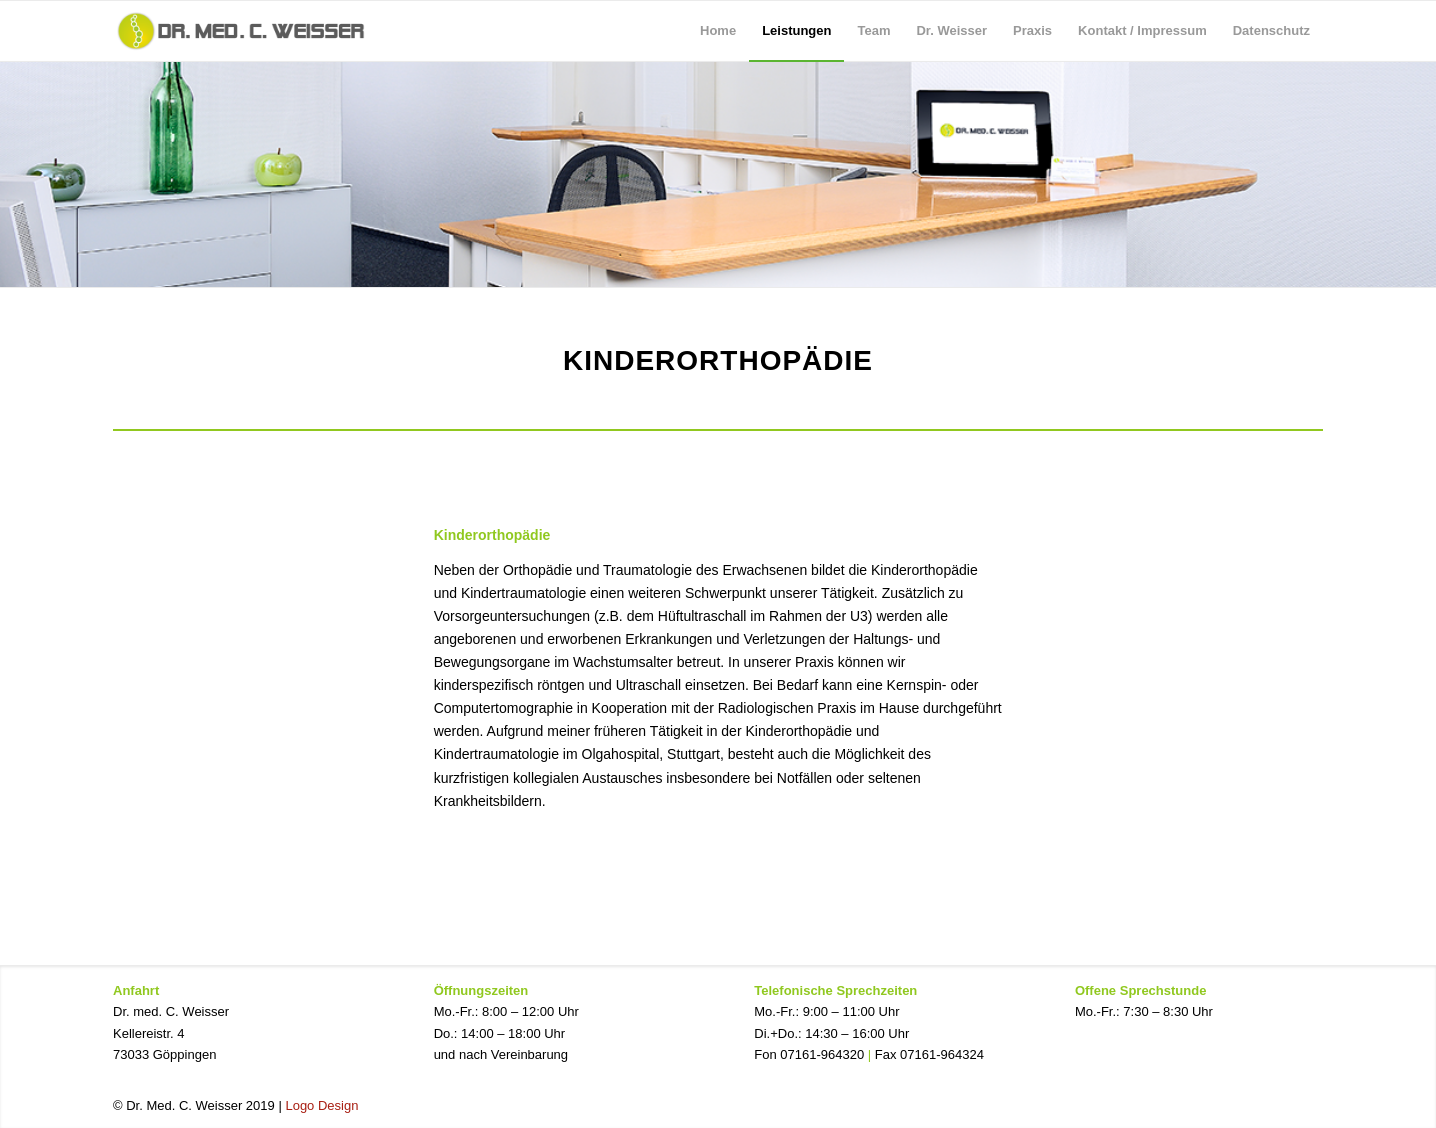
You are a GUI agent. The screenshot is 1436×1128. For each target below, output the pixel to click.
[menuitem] (718, 31)
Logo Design (321, 1105)
